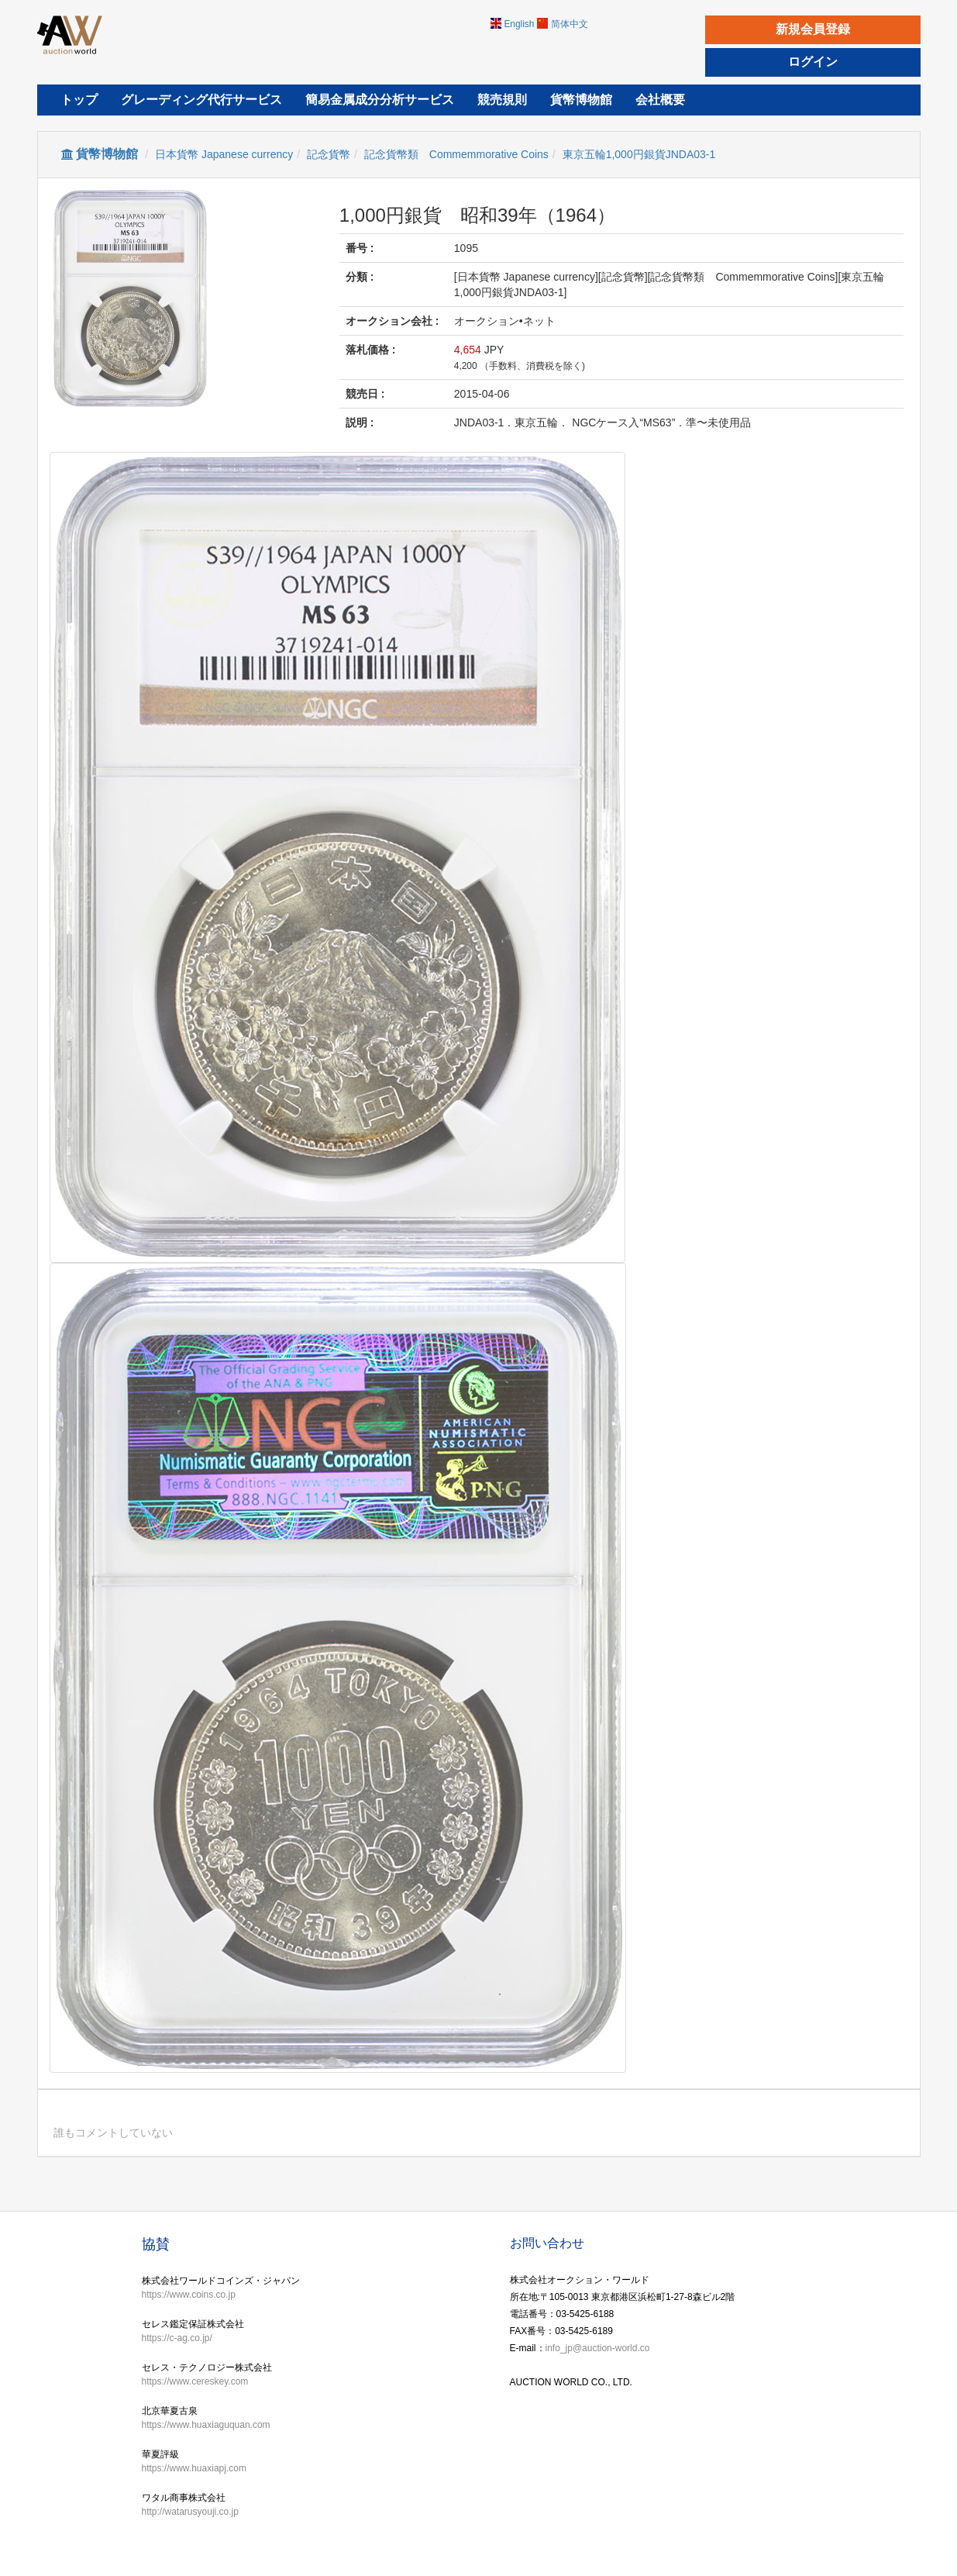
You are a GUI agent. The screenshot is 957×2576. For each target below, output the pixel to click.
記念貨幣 (328, 154)
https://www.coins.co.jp (189, 2294)
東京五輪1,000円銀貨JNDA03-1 (639, 154)
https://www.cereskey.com (195, 2381)
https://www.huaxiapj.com (194, 2468)
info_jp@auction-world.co (598, 2348)
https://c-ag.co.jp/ (177, 2338)
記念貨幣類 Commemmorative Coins (456, 154)
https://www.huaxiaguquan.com (206, 2424)
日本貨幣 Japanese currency (224, 154)
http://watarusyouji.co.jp (190, 2511)
